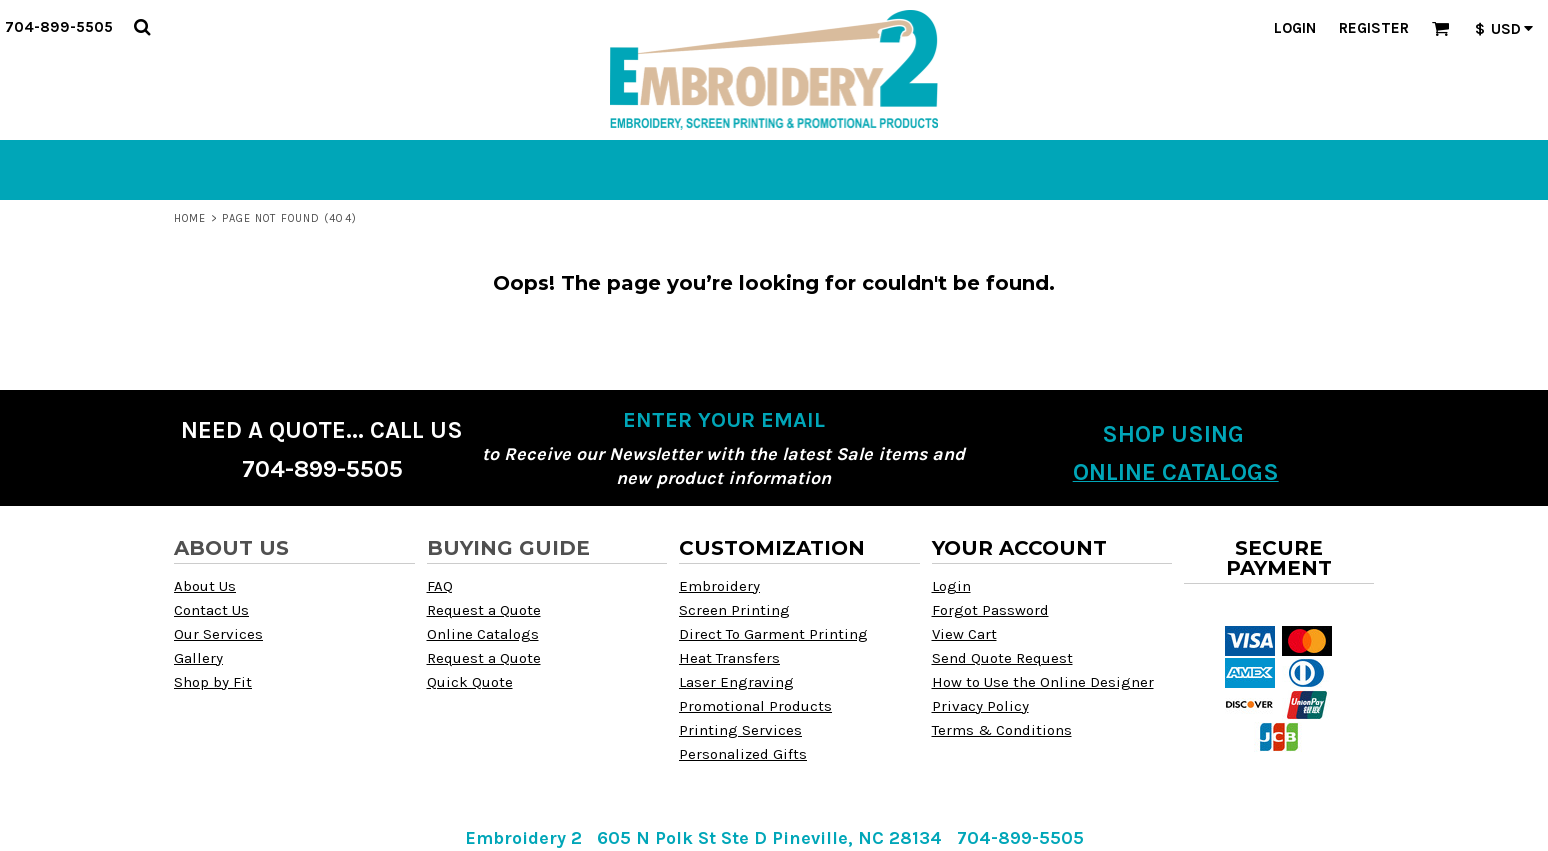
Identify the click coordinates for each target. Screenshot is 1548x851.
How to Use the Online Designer (1043, 682)
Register (1374, 28)
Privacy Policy (980, 706)
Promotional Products (755, 706)
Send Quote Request (1002, 658)
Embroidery (719, 586)
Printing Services (740, 730)
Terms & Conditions (1002, 730)
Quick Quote (470, 682)
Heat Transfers (729, 658)
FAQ (440, 586)
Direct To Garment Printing (773, 634)
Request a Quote (484, 610)
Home (190, 218)
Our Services (218, 634)
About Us (205, 586)
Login (1295, 28)
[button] (142, 27)
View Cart (964, 634)
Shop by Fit (213, 682)
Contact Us (211, 610)
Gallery (198, 658)
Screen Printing (734, 610)
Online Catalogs (483, 634)
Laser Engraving (736, 682)
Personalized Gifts (743, 754)
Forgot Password (990, 610)
